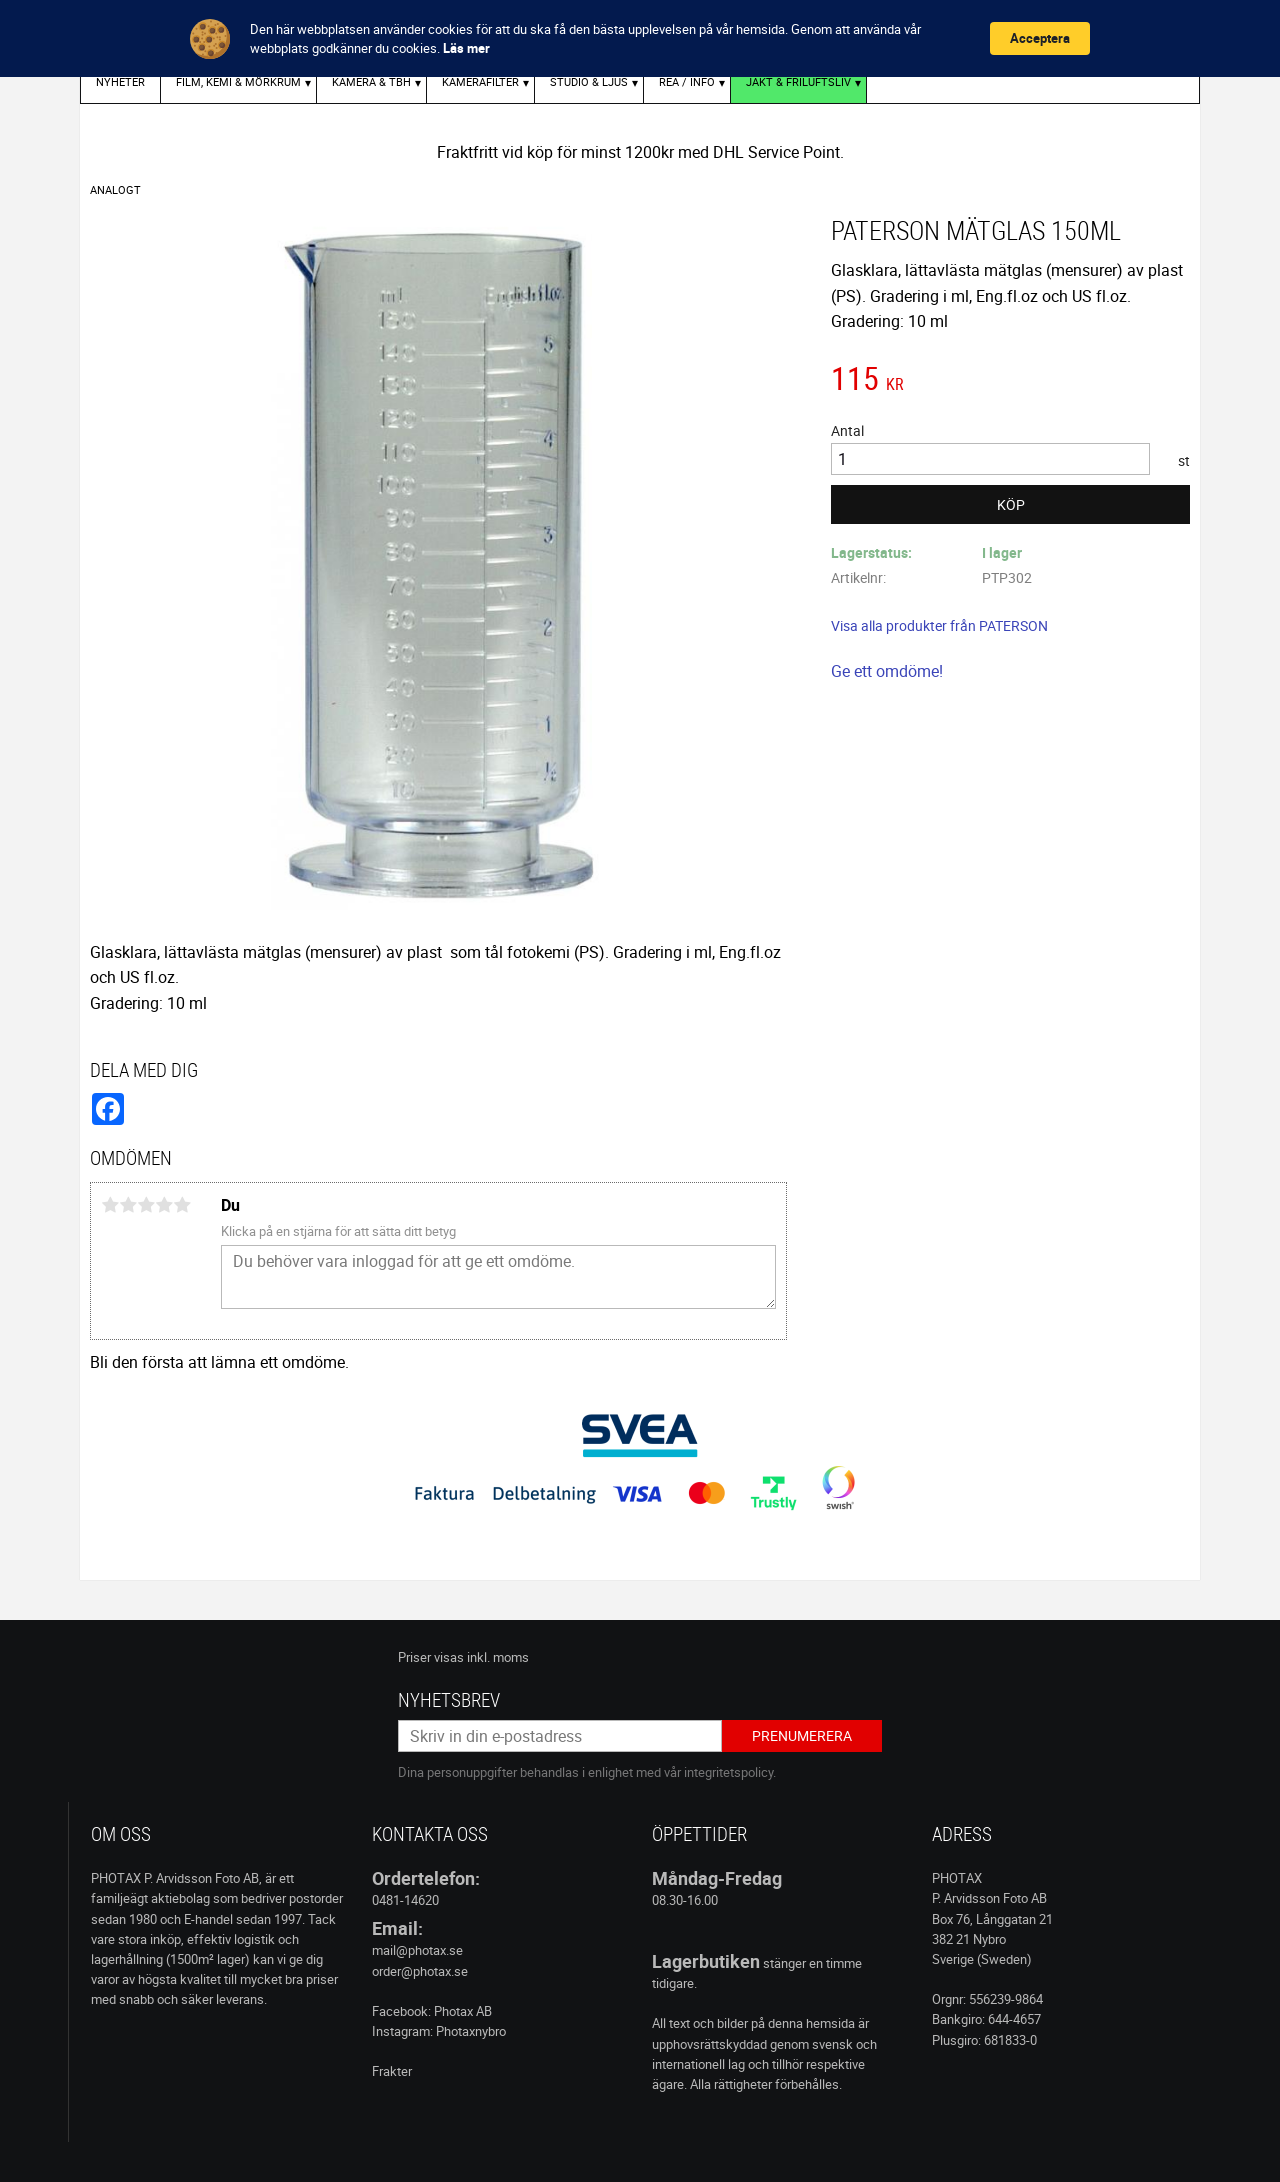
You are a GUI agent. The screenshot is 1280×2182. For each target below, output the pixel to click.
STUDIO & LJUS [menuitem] (589, 81)
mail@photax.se (417, 1950)
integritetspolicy (728, 1772)
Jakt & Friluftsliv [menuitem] (798, 81)
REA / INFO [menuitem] (687, 81)
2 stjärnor (128, 1205)
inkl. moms (498, 1657)
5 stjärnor (182, 1205)
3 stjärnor (146, 1205)
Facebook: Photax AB (432, 2011)
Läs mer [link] (466, 48)
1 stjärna (110, 1205)
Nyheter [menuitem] (120, 81)
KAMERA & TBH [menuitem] (371, 81)
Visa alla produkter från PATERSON (939, 625)
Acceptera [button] (1040, 38)
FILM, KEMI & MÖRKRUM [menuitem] (238, 81)
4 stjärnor (164, 1205)
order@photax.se (420, 1971)
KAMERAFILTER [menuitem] (480, 81)
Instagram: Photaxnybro (439, 2031)
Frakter (392, 2071)
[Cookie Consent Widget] (640, 38)
